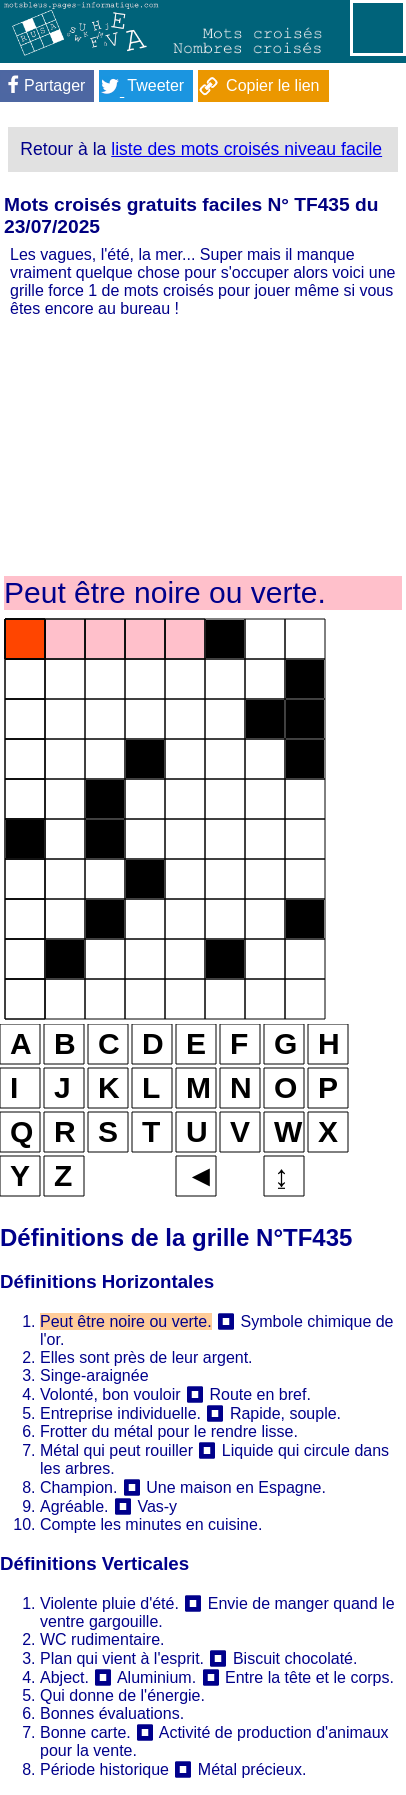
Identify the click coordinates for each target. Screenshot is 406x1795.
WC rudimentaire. (102, 1639)
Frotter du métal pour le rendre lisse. (169, 1431)
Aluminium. (159, 1677)
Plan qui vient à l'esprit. (122, 1658)
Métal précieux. (252, 1769)
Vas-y (157, 1506)
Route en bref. (259, 1394)
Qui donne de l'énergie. (122, 1695)
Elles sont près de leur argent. (146, 1357)
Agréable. (74, 1506)
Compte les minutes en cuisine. (151, 1524)
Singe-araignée (94, 1375)
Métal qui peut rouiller (116, 1450)
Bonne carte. (85, 1732)
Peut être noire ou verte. (126, 1321)
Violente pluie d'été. (109, 1603)
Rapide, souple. (285, 1413)
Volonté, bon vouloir (110, 1394)
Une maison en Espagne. (236, 1487)
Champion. (78, 1487)
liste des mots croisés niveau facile (246, 149)
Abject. (64, 1677)
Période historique (104, 1769)
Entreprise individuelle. (120, 1413)
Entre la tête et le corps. (309, 1677)
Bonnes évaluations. (112, 1713)
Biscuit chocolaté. (295, 1658)
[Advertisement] (203, 445)
